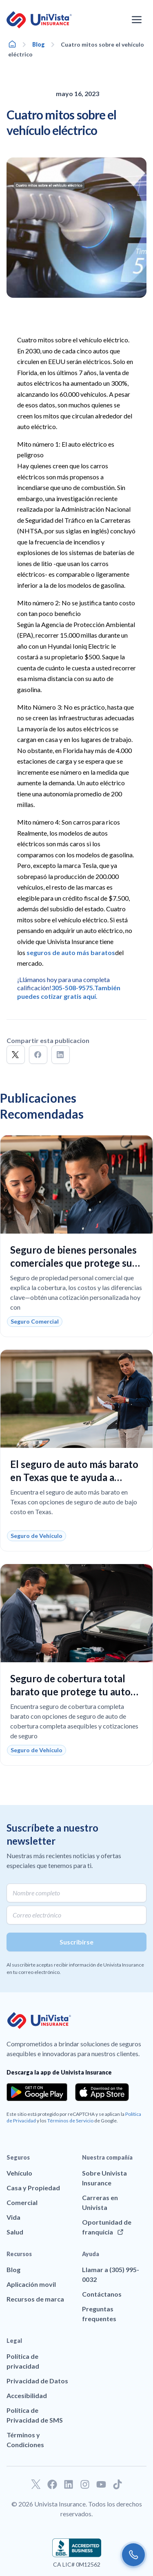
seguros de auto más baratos (71, 952)
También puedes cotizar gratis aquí (68, 992)
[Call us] (133, 2554)
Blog (38, 44)
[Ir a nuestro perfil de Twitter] (36, 2484)
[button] (16, 1054)
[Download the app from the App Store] (102, 2092)
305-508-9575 (72, 987)
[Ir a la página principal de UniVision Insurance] (39, 20)
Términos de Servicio (70, 2120)
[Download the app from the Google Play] (37, 2092)
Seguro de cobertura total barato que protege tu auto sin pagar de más (70, 1691)
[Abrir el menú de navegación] (136, 19)
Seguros (18, 2157)
